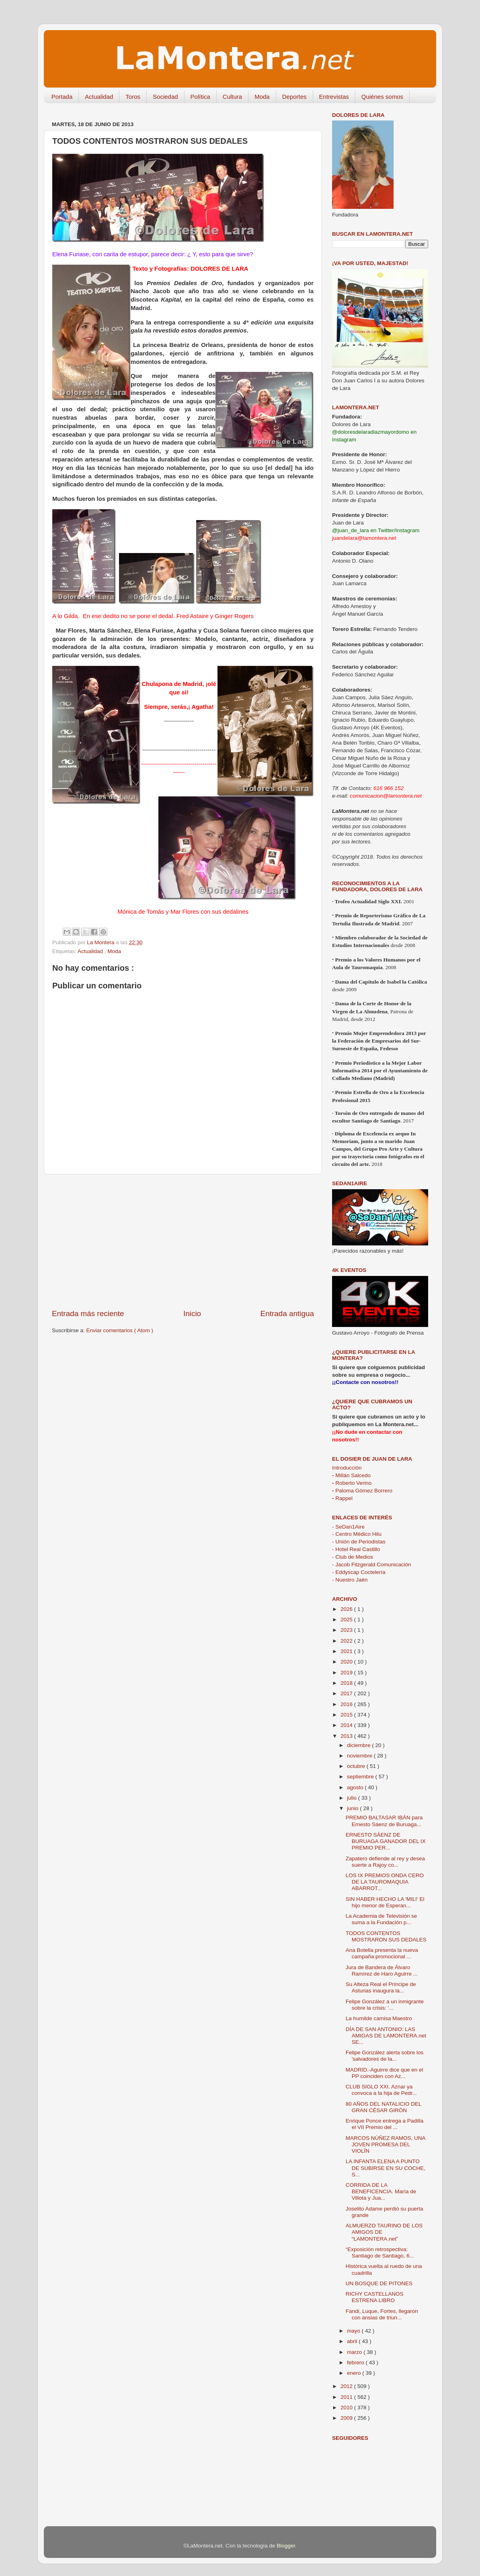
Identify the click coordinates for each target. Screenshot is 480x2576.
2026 (347, 1609)
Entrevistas (334, 96)
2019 (347, 1673)
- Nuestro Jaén (350, 1580)
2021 (347, 1651)
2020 (347, 1662)
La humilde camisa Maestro (379, 2018)
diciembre (359, 1745)
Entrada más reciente (88, 1313)
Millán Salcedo (351, 1475)
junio (353, 1808)
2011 (347, 2397)
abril (353, 2341)
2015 (347, 1715)
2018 (347, 1683)
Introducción (347, 1468)
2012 (347, 2386)
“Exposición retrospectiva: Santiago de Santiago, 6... (380, 2252)
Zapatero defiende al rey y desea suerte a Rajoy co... (385, 1861)
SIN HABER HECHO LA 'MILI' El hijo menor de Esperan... (385, 1902)
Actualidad (99, 96)
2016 (347, 1704)
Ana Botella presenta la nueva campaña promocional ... (382, 1953)
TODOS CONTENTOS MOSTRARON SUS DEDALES (386, 1936)
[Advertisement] (183, 1241)
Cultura (232, 96)
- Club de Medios (352, 1557)
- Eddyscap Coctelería (359, 1572)
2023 (347, 1630)
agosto (356, 1787)
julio (352, 1798)
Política (200, 96)
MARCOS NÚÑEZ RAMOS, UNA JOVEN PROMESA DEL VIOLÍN (385, 2144)
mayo (354, 2331)
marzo (355, 2352)
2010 (347, 2408)
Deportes (294, 96)
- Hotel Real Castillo (356, 1549)
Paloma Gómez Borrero (362, 1491)
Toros (132, 96)
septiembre (361, 1777)
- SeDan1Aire (348, 1527)
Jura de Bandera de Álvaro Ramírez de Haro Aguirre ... (382, 1970)
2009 (347, 2418)
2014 (347, 1725)
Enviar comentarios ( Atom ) (120, 1330)
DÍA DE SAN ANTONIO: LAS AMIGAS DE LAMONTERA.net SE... (386, 2035)
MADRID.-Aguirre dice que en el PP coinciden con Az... (384, 2073)
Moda (262, 96)
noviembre (360, 1756)
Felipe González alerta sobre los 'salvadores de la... (385, 2055)
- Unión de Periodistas (359, 1542)
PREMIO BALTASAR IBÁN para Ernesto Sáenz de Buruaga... (384, 1821)
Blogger (286, 2546)
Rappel (342, 1498)
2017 (347, 1693)
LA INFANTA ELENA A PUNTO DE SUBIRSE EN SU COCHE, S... (385, 2167)
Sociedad (165, 96)
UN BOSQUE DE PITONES (379, 2283)
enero (354, 2373)
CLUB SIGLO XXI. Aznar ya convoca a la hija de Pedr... (381, 2090)
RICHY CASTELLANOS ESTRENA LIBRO (375, 2297)
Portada (62, 96)
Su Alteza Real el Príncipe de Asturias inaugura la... (381, 1987)
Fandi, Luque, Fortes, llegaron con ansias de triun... (382, 2314)
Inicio (192, 1313)
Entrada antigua (287, 1313)
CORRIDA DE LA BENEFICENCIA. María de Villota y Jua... (381, 2191)
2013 (347, 1736)
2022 (347, 1641)
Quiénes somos (382, 96)
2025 (347, 1620)
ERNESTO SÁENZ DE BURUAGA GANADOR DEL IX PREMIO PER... (386, 1841)
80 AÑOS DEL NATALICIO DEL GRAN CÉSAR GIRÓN (383, 2107)
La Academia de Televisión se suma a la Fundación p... (381, 1919)
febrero (356, 2363)
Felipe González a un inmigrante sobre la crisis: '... (385, 2004)
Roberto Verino (351, 1483)
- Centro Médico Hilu (357, 1534)
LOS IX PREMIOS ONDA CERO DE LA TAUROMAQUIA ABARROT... (385, 1881)
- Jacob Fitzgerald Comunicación (371, 1565)
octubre (357, 1766)
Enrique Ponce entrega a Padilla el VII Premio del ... (385, 2124)
